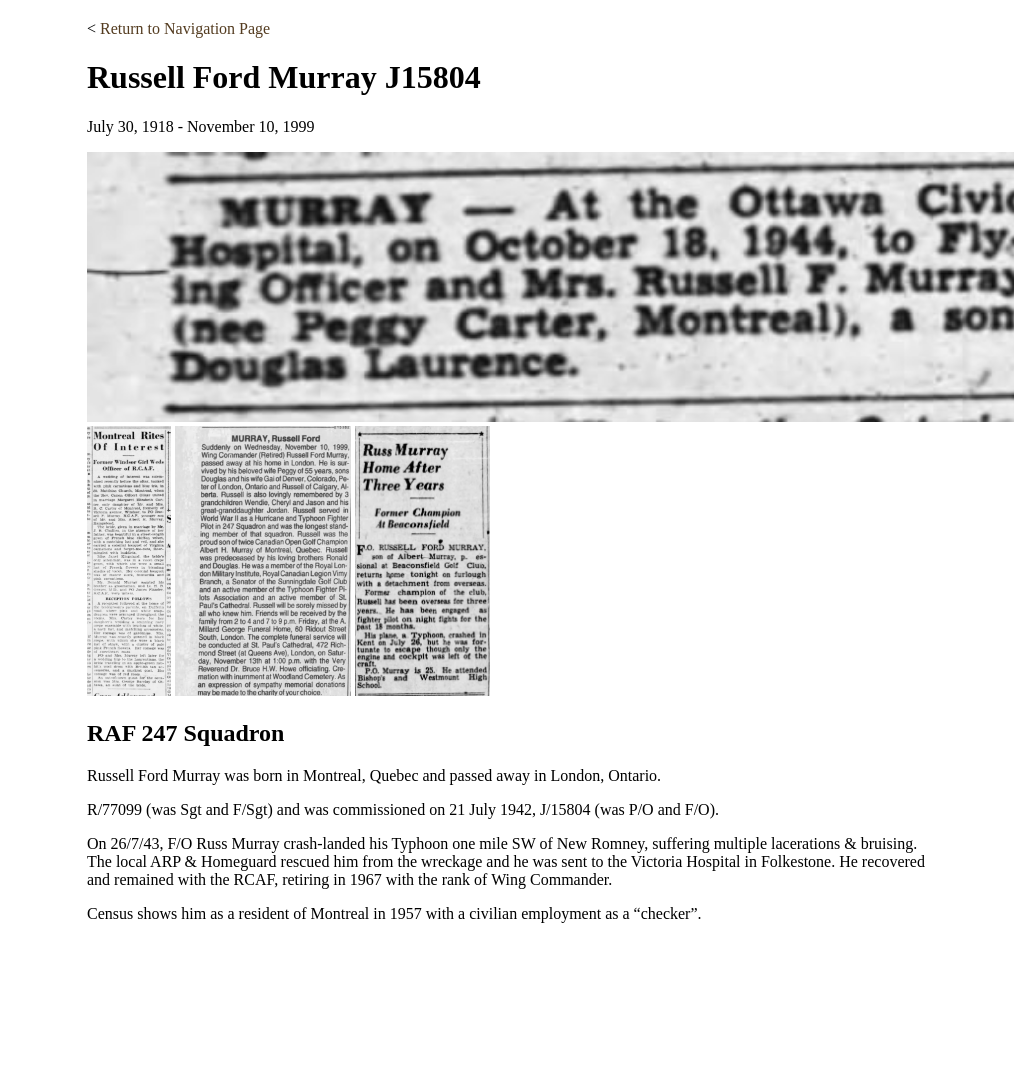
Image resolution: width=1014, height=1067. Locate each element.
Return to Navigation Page (185, 28)
